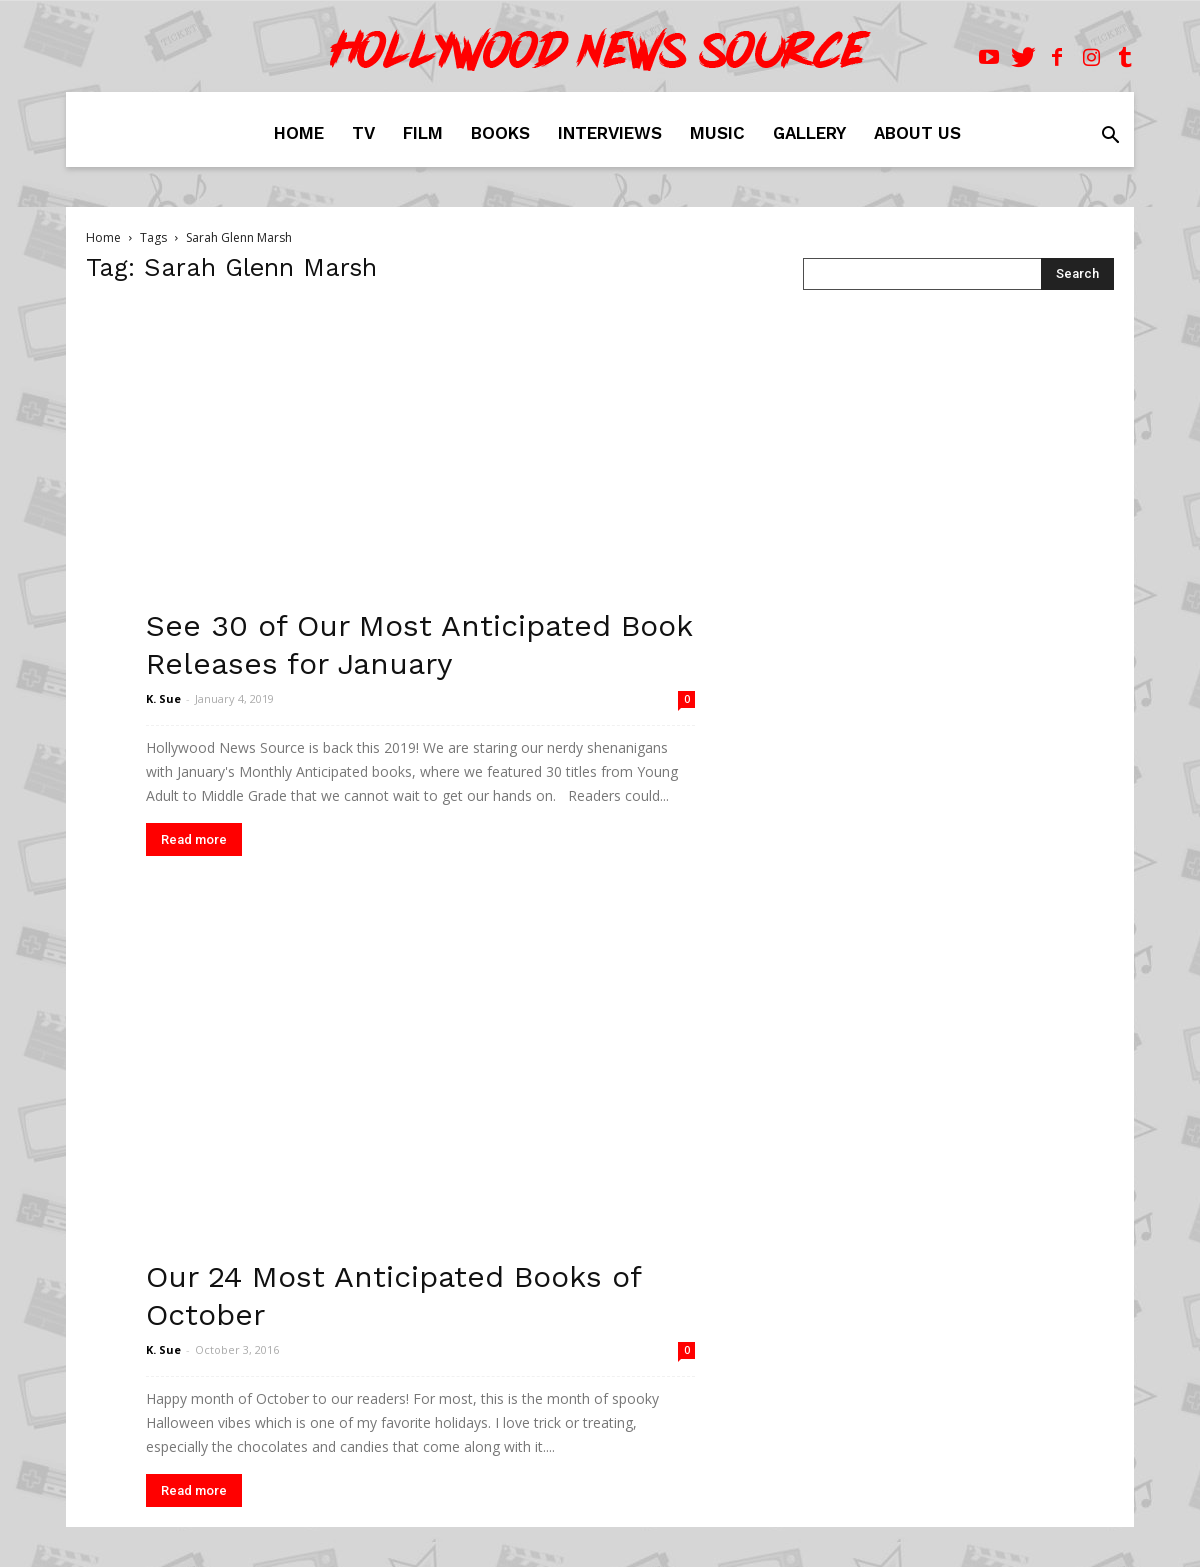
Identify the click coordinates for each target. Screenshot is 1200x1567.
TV (363, 133)
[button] (1110, 137)
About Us (917, 133)
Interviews (610, 133)
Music (717, 133)
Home (299, 133)
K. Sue (163, 698)
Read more (194, 839)
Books (500, 133)
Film (423, 133)
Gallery (809, 133)
